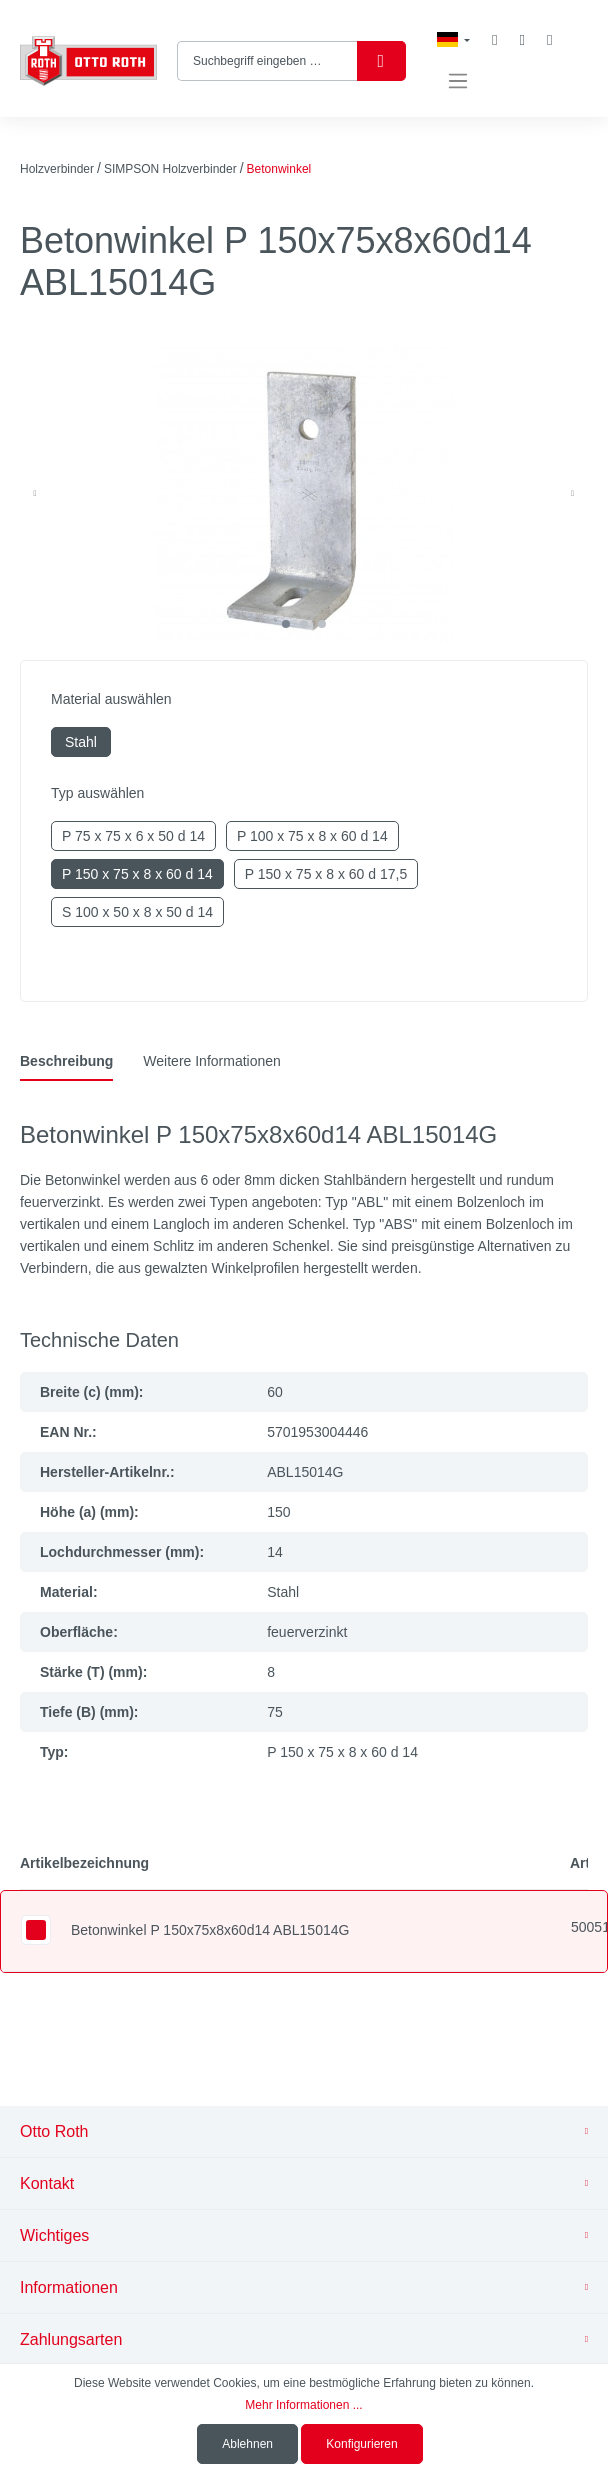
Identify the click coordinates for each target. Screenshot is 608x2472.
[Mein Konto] (521, 40)
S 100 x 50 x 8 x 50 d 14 (137, 912)
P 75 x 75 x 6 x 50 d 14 (133, 836)
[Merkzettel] (494, 40)
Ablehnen (247, 2444)
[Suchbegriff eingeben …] (267, 61)
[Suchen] (381, 61)
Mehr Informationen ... (303, 2405)
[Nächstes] (572, 494)
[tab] (66, 1061)
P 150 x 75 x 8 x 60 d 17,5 (326, 874)
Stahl (81, 742)
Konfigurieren (361, 2444)
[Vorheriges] (35, 494)
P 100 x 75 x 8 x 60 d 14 (312, 836)
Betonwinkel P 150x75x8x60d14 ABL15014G (210, 1930)
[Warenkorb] (549, 40)
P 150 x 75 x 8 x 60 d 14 (137, 874)
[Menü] (458, 81)
